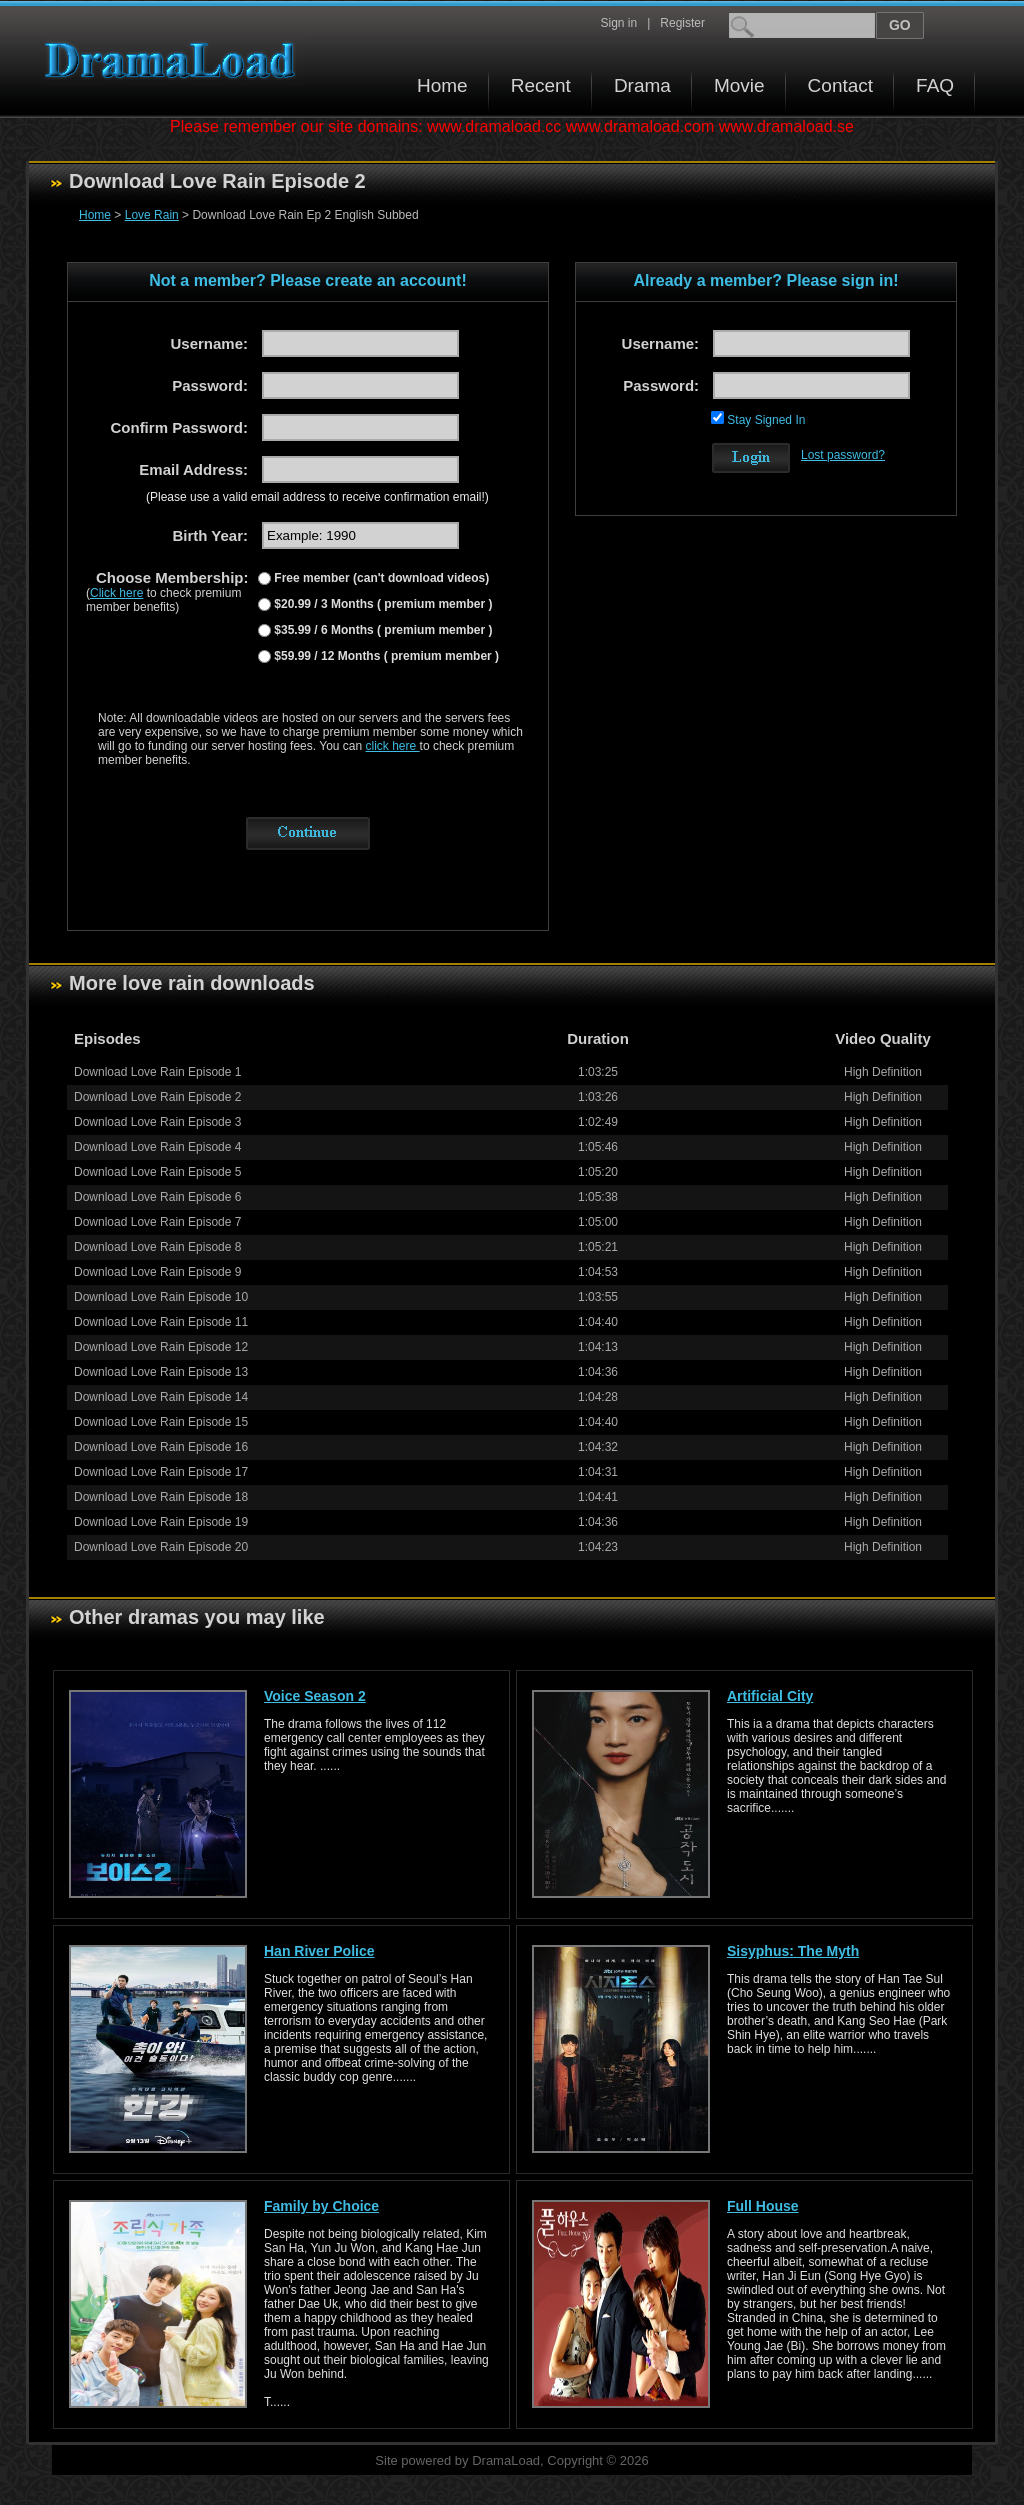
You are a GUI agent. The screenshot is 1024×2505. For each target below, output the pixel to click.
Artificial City (770, 1696)
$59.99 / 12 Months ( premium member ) (385, 656)
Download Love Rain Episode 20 (161, 1547)
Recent (541, 85)
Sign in (618, 23)
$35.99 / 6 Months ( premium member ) (381, 630)
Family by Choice (321, 2206)
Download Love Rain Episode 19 (161, 1522)
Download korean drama (175, 60)
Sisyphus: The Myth (793, 1951)
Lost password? (843, 455)
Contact (840, 85)
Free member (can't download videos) (380, 578)
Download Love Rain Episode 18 (161, 1497)
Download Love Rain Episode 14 (161, 1397)
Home (442, 85)
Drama (642, 85)
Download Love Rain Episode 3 (157, 1122)
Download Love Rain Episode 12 (161, 1347)
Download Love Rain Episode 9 (157, 1272)
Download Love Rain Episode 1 (157, 1072)
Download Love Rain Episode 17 (161, 1472)
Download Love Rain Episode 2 (157, 1097)
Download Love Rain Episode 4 (157, 1147)
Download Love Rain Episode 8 (157, 1247)
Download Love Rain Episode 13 (161, 1372)
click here (393, 746)
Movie (739, 85)
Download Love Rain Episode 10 (161, 1297)
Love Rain (152, 215)
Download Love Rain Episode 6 (157, 1197)
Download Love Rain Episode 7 (157, 1222)
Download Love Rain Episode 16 (161, 1447)
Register (682, 23)
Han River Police (319, 1951)
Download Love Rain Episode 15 (161, 1422)
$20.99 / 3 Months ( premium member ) (381, 604)
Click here (116, 593)
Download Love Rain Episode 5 (157, 1172)
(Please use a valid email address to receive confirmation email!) (317, 497)
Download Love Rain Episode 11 (161, 1322)
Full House (763, 2206)
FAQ (935, 85)
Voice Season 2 (315, 1696)
